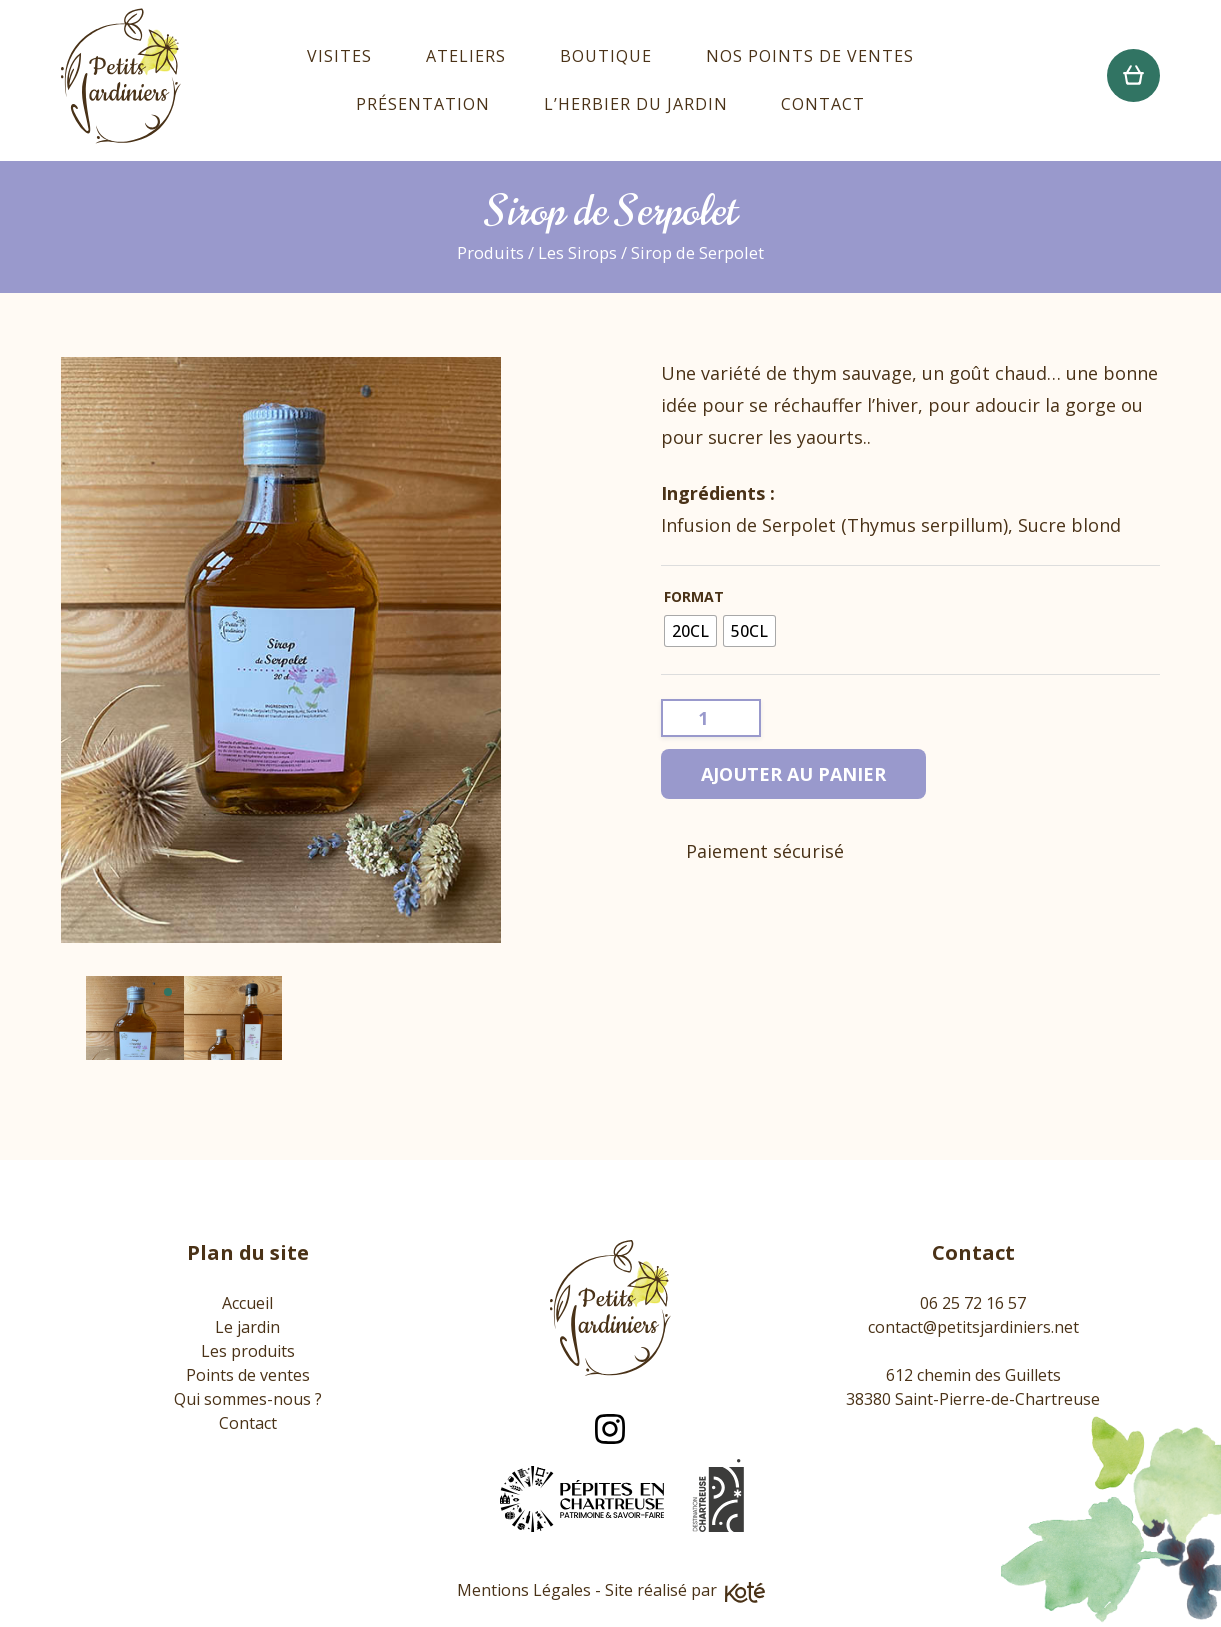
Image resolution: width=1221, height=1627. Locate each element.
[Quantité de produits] (711, 718)
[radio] (690, 631)
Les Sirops (577, 252)
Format (694, 596)
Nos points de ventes (810, 56)
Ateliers (466, 56)
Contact (823, 104)
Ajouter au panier (793, 774)
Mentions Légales (524, 1590)
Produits (490, 252)
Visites (339, 56)
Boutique (606, 56)
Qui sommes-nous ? (248, 1399)
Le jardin (247, 1327)
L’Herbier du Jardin (636, 104)
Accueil (247, 1303)
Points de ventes (248, 1375)
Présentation (423, 104)
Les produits (248, 1351)
